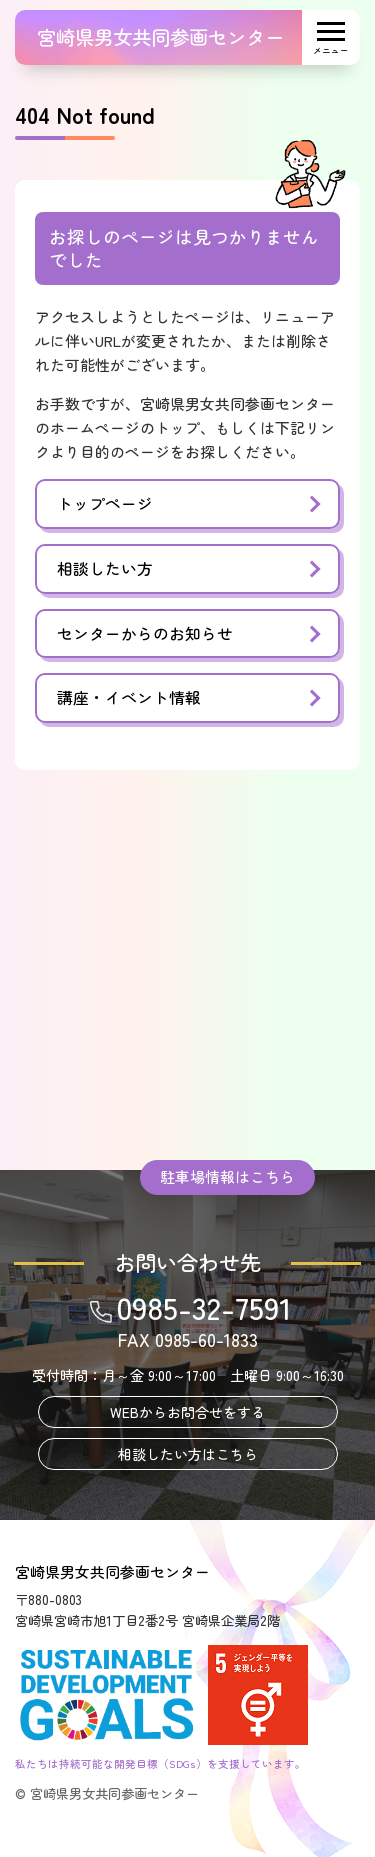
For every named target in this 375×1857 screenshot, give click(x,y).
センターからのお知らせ (145, 633)
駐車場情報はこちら (227, 1176)
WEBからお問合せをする (187, 1412)
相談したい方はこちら (188, 1454)
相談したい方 (105, 568)
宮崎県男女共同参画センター (160, 37)
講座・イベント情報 (129, 697)
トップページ (105, 503)
